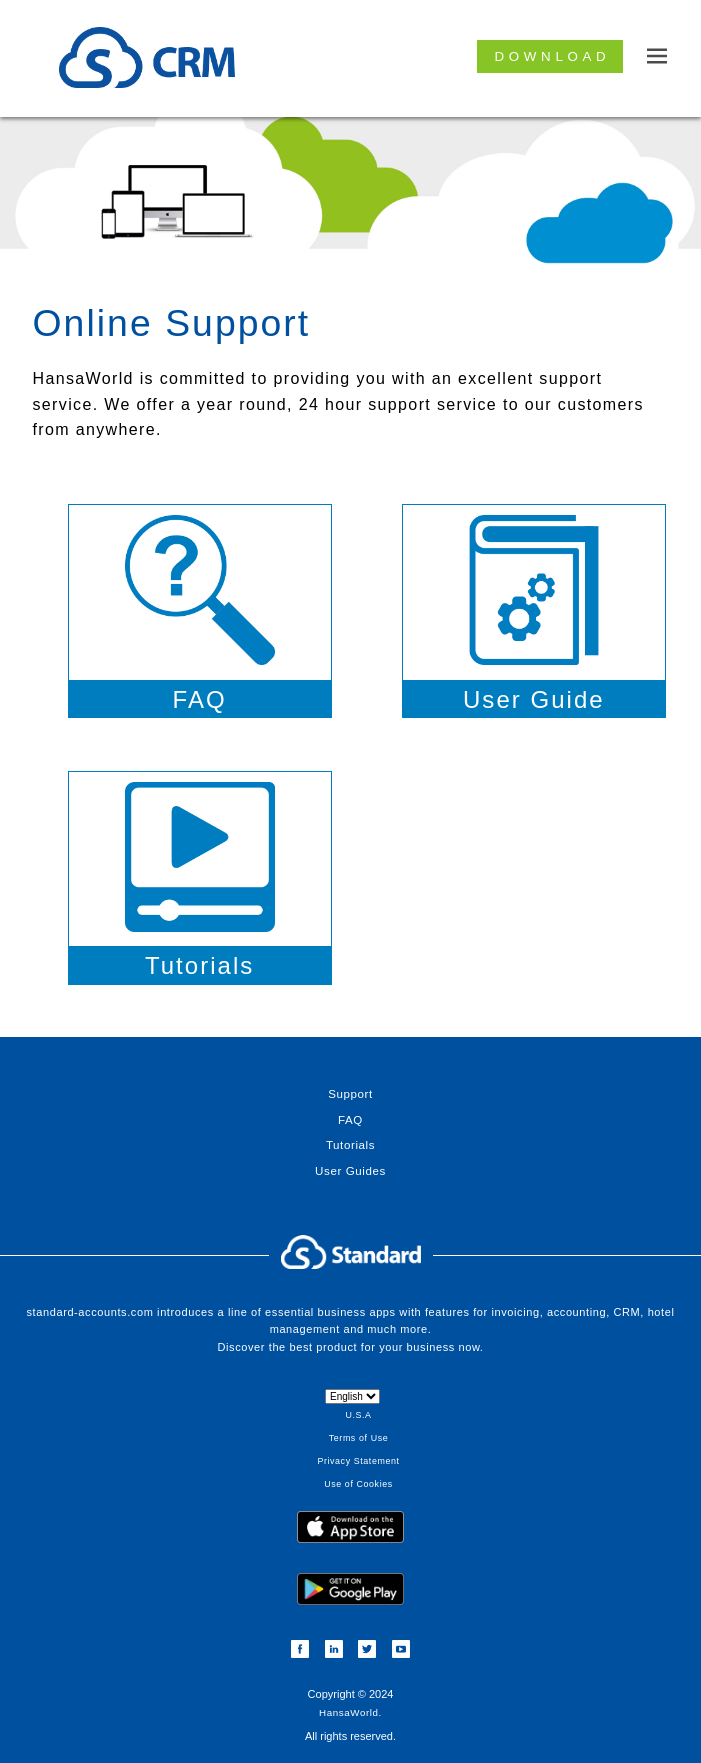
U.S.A (358, 1415)
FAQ (350, 1120)
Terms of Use (358, 1438)
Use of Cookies (358, 1484)
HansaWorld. (350, 1712)
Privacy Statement (358, 1461)
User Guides (350, 1171)
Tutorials (350, 1145)
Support (350, 1094)
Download (553, 56)
